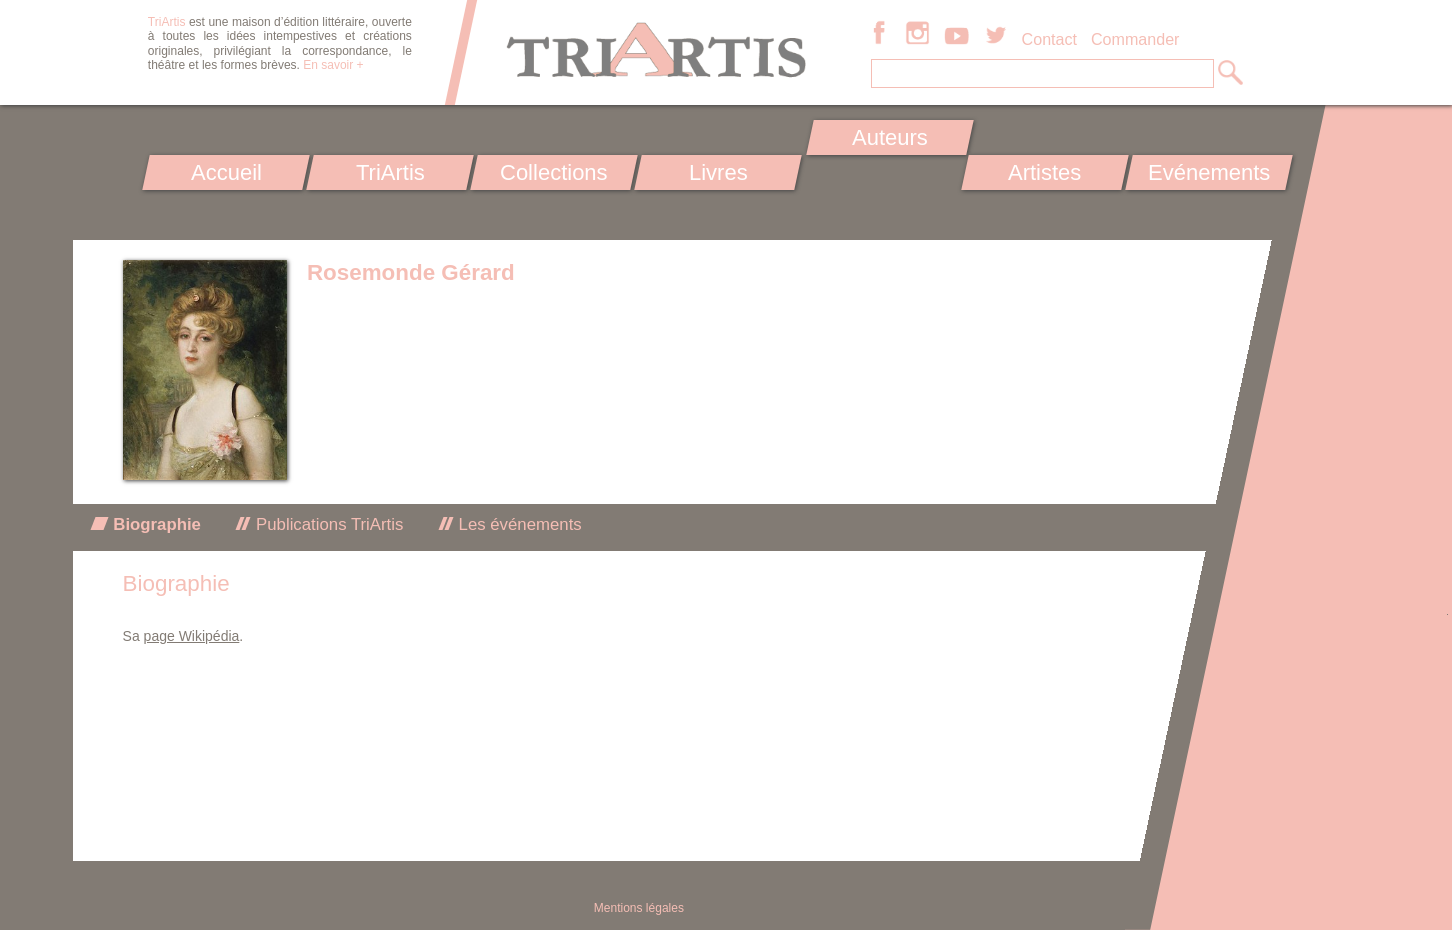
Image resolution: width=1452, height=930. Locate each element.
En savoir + (333, 65)
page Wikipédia (192, 636)
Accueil (226, 172)
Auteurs (890, 137)
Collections (554, 172)
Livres (717, 172)
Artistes (1045, 172)
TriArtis (389, 172)
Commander (1135, 39)
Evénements (1209, 172)
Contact (1049, 39)
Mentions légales (639, 908)
